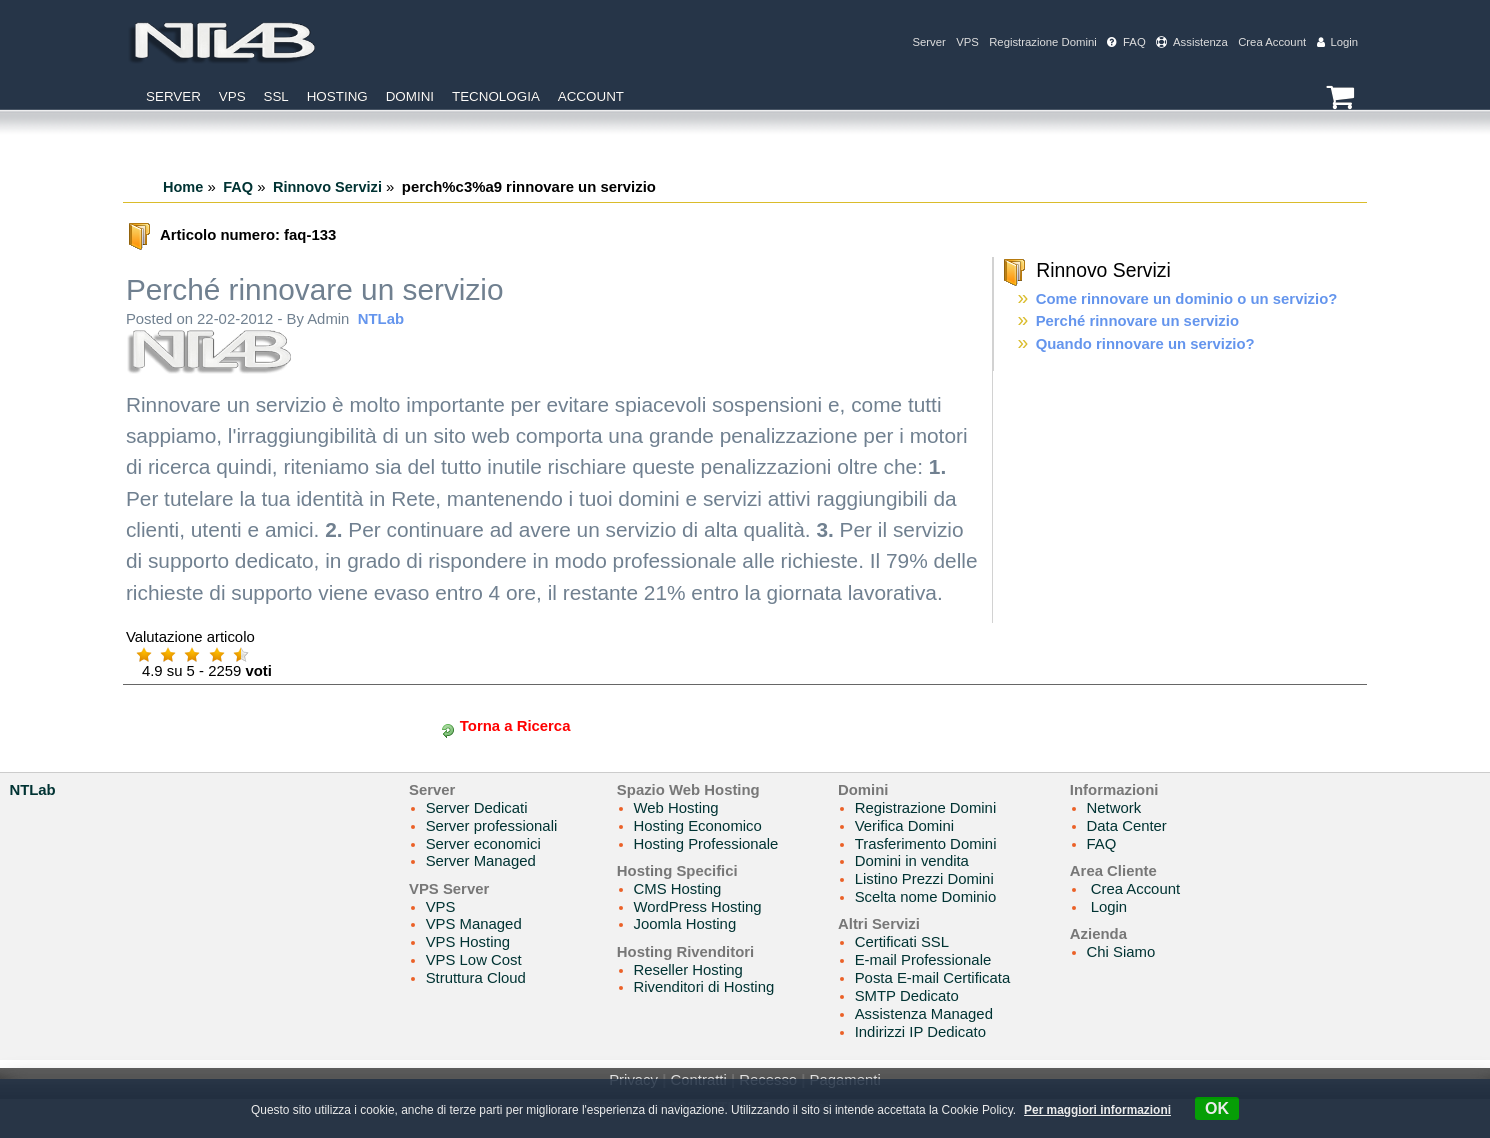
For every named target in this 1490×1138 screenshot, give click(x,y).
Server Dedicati (477, 808)
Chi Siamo (1121, 952)
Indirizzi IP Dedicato (920, 1032)
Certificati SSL (902, 942)
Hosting (337, 96)
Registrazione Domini (1043, 42)
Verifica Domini (904, 826)
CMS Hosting (678, 889)
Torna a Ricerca (515, 726)
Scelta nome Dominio (926, 897)
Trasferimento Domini (926, 844)
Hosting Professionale (706, 844)
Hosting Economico (698, 826)
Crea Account (1272, 42)
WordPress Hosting (698, 907)
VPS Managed (474, 924)
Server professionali (492, 826)
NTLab (381, 319)
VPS (967, 42)
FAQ (1126, 42)
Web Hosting (676, 808)
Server (928, 42)
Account (591, 96)
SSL (275, 96)
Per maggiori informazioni (1097, 1110)
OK (1217, 1108)
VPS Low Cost (474, 960)
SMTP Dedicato (907, 996)
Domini (410, 96)
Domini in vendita (912, 861)
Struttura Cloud (476, 978)
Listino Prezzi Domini (924, 879)
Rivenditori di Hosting (704, 987)
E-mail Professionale (923, 960)
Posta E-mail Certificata (933, 978)
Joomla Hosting (685, 924)
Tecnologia (496, 96)
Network (1114, 808)
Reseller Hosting (688, 970)
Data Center (1127, 826)
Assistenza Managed (924, 1014)
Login (1338, 42)
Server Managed (481, 861)
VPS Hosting (468, 942)
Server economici (483, 844)
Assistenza (1192, 42)
